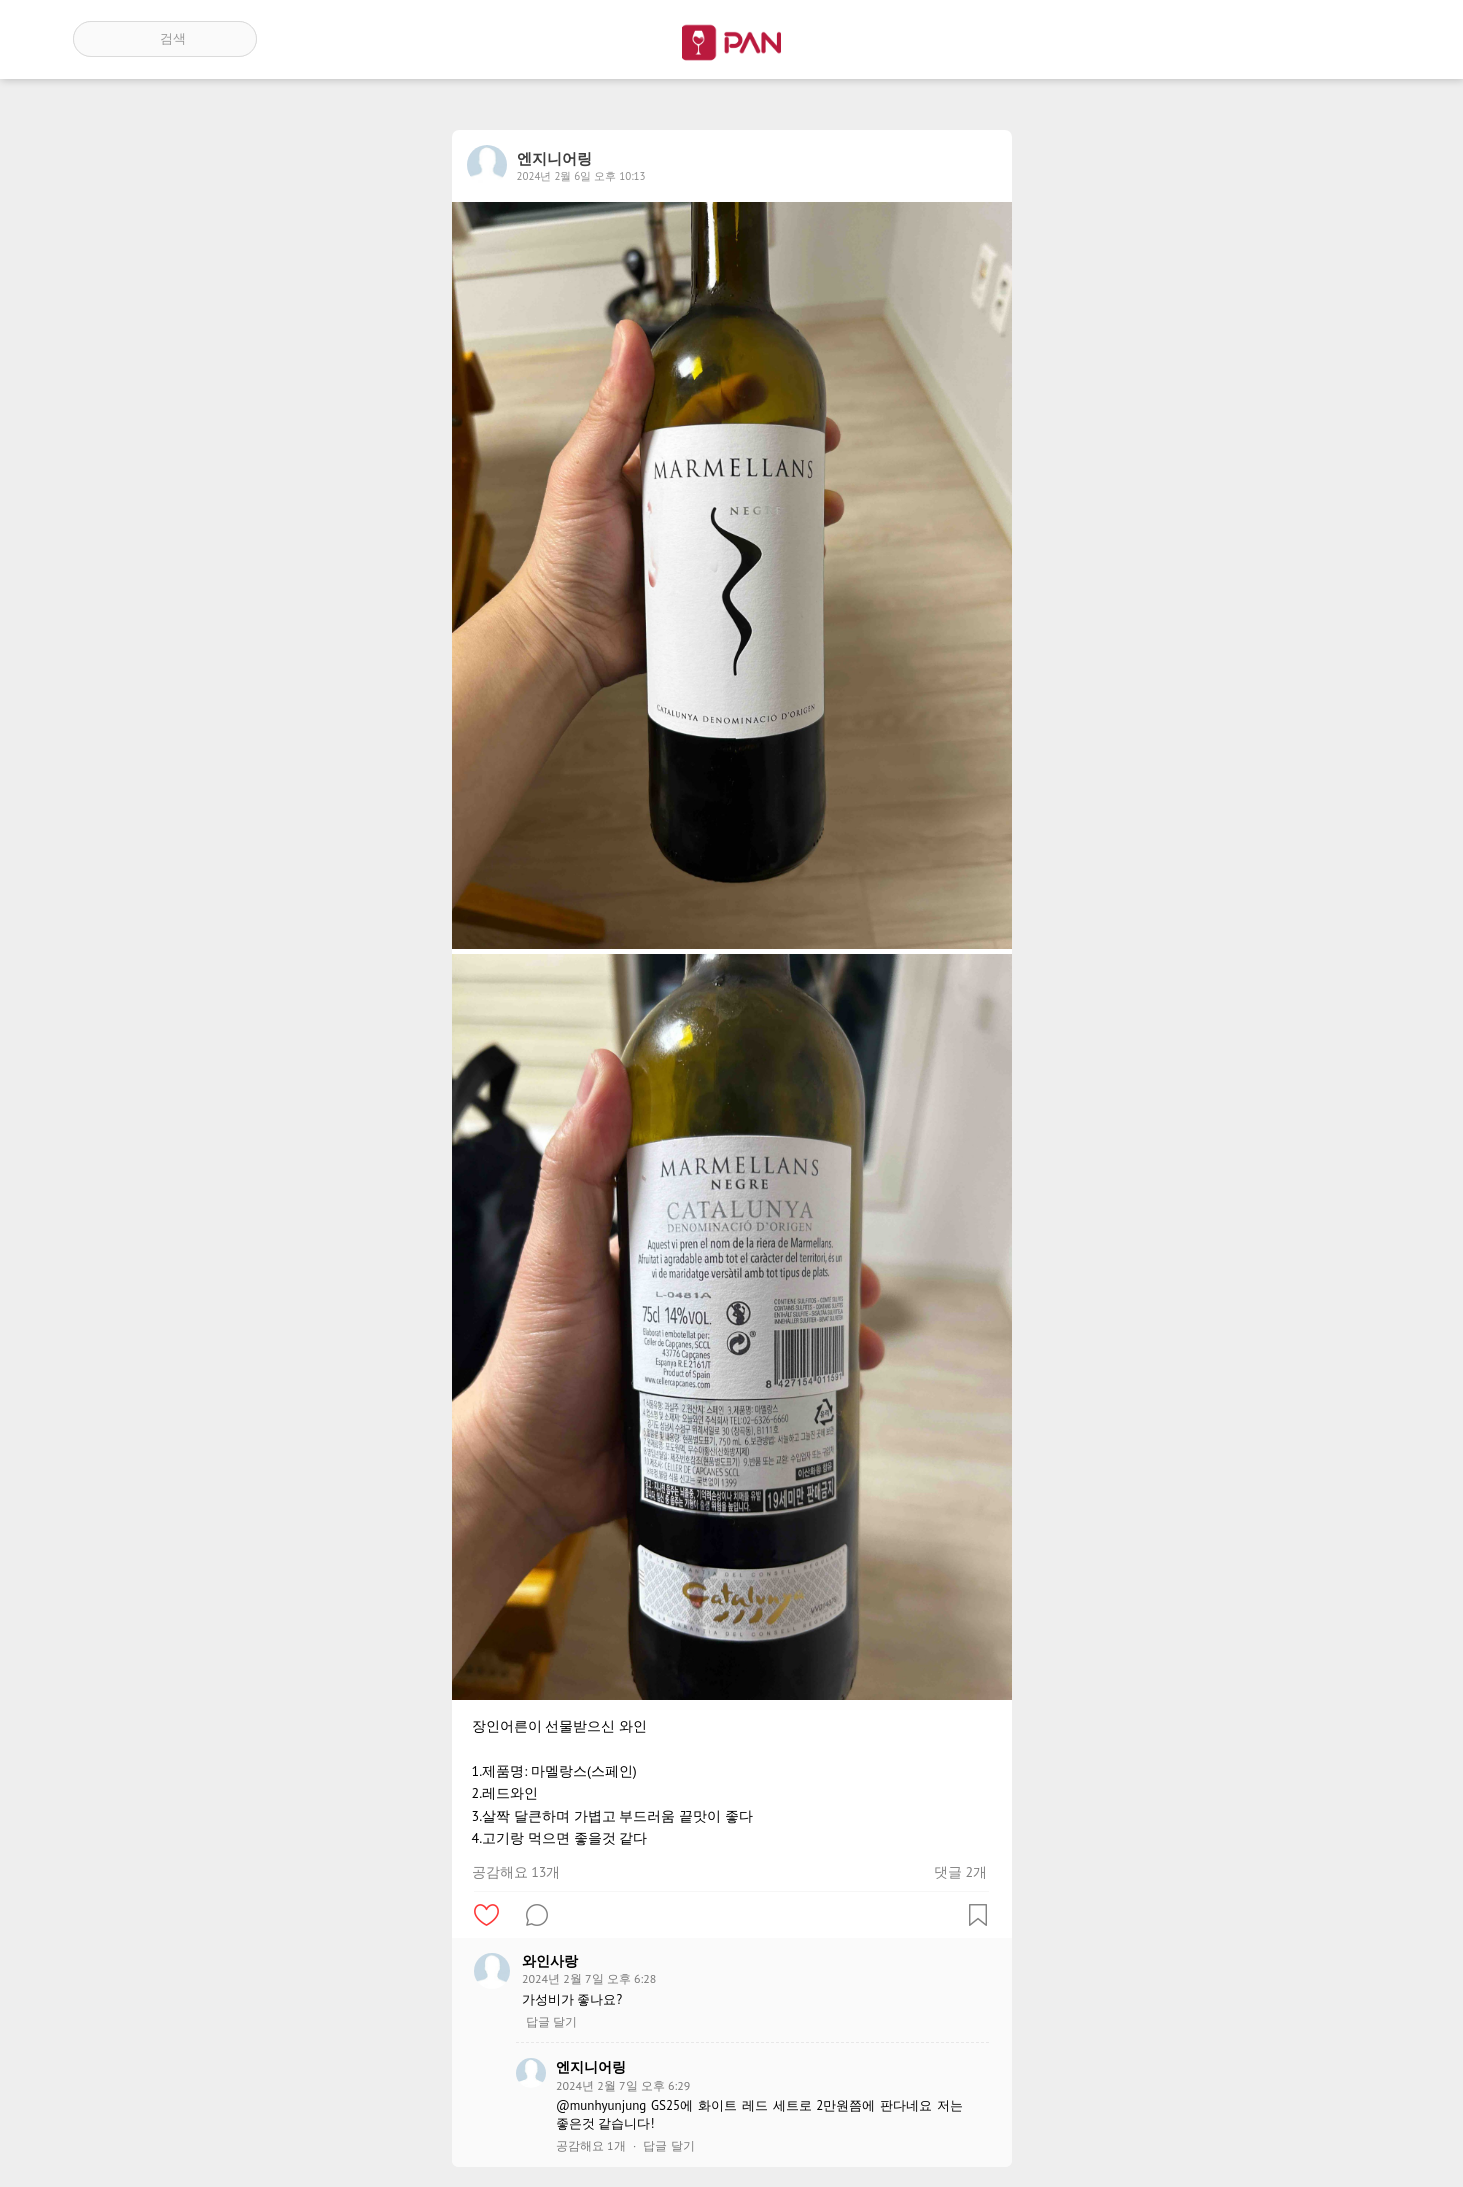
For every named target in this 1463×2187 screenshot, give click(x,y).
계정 (1362, 39)
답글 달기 (551, 2022)
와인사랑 (550, 1961)
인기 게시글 (1304, 39)
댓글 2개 (960, 1872)
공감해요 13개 (516, 1872)
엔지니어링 (591, 2067)
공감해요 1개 (591, 2146)
